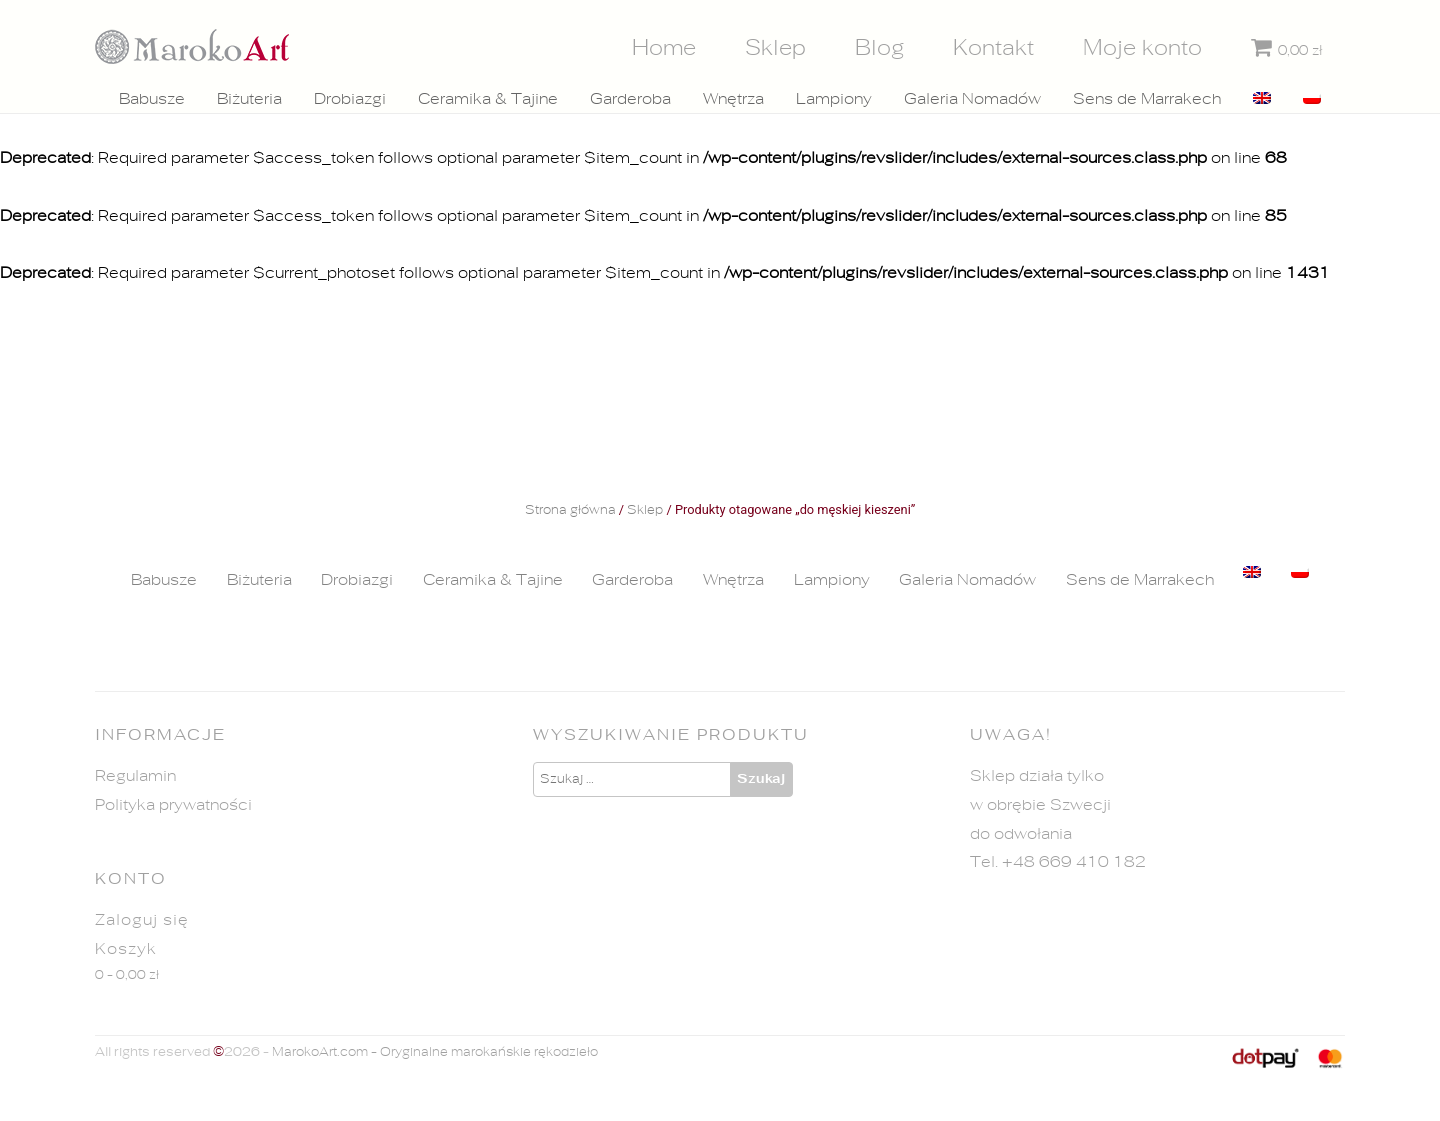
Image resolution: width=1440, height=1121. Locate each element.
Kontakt (993, 48)
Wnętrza (733, 99)
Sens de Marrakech (1147, 99)
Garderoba (630, 99)
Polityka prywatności (173, 805)
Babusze (152, 99)
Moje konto (1142, 48)
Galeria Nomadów (972, 99)
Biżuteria (249, 99)
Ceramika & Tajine (488, 99)
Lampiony (834, 99)
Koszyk (126, 949)
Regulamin (135, 776)
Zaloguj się (142, 920)
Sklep (775, 48)
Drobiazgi (350, 99)
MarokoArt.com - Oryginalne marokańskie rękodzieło (435, 1052)
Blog (880, 48)
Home (664, 48)
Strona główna (570, 511)
